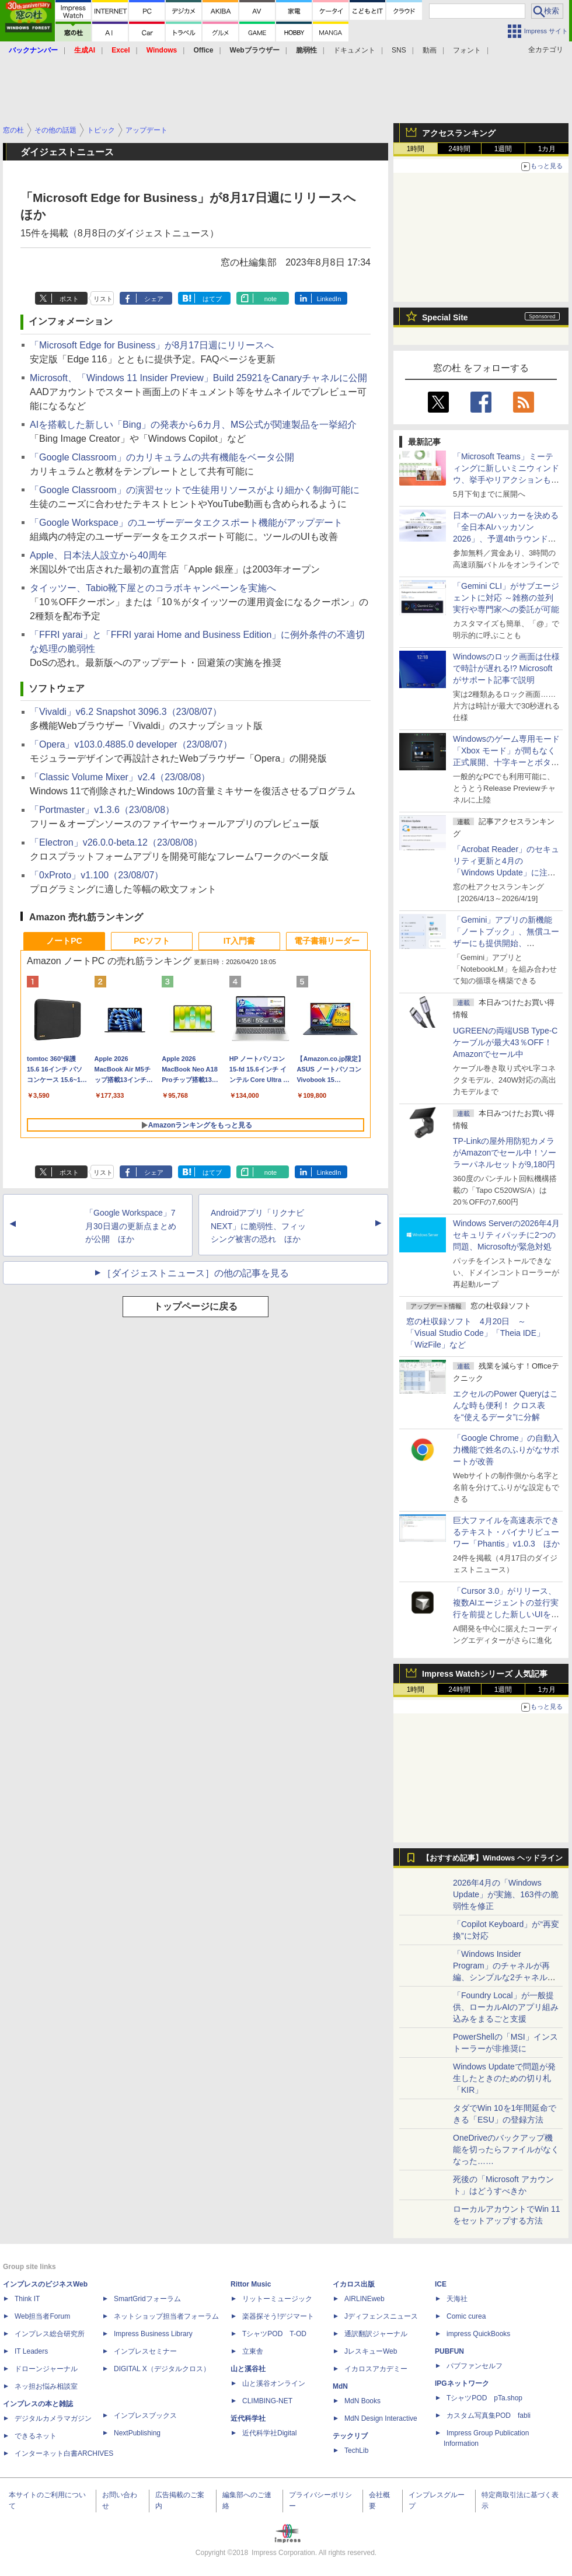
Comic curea (466, 2316)
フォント (467, 50)
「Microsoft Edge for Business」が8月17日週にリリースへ (152, 345)
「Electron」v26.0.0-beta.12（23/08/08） (116, 842)
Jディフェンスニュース (381, 2316)
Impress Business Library (153, 2334)
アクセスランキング (459, 133)
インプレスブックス (145, 2415)
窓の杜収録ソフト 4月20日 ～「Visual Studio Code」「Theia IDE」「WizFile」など (475, 1333)
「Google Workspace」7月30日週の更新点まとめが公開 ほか (130, 1226)
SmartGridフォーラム (147, 2299)
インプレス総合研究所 (50, 2334)
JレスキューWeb (370, 2351)
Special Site (445, 317)
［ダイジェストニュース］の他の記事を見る (195, 1273)
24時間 (459, 149)
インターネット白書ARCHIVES (64, 2453)
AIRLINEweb (364, 2299)
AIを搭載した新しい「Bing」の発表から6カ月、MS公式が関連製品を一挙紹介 (193, 425)
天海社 (457, 2299)
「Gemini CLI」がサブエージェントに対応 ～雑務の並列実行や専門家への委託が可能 (506, 597)
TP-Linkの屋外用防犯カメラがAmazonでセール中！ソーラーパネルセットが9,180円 (504, 1152)
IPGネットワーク (462, 2383)
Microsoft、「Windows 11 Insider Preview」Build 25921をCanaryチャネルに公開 (198, 378)
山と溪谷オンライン (273, 2383)
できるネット (36, 2436)
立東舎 (252, 2351)
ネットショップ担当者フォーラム (166, 2316)
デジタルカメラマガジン (53, 2418)
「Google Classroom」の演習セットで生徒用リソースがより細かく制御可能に (195, 490)
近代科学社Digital (269, 2433)
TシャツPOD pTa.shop (484, 2398)
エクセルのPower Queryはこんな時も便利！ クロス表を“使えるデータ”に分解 (505, 1405)
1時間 (416, 149)
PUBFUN (449, 2351)
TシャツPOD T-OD (274, 2334)
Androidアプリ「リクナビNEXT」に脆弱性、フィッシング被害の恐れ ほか (258, 1226)
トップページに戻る (196, 1306)
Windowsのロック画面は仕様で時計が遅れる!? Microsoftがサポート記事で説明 (506, 668)
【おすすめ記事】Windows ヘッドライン (492, 1858)
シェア (153, 298)
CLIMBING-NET (267, 2401)
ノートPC (64, 940)
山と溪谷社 (248, 2369)
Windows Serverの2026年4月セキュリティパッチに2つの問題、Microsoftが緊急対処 (506, 1235)
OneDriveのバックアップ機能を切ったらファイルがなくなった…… (506, 2149)
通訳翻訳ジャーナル (375, 2334)
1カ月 (547, 149)
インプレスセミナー (145, 2351)
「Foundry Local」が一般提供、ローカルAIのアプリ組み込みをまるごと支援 (506, 2007)
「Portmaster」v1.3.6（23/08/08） (102, 810)
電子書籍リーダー (327, 940)
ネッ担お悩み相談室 (46, 2386)
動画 (430, 50)
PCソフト (151, 940)
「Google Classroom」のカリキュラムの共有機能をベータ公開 (162, 457)
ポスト (69, 298)
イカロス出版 (354, 2284)
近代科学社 (248, 2418)
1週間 (503, 149)
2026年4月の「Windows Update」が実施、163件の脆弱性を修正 (506, 1894)
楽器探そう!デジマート (278, 2316)
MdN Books (362, 2401)
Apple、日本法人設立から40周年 (98, 555)
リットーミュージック (277, 2299)
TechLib (356, 2450)
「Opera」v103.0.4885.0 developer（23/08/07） (131, 744)
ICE (441, 2284)
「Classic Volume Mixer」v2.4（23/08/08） (120, 777)
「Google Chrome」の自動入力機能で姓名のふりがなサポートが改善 (506, 1449)
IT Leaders (31, 2351)
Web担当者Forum (42, 2316)
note (270, 298)
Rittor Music (251, 2284)
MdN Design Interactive (380, 2418)
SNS (399, 50)
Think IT (27, 2299)
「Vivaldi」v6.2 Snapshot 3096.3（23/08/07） (126, 712)
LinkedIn (329, 298)
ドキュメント (354, 50)
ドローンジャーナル (46, 2369)
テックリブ (350, 2436)
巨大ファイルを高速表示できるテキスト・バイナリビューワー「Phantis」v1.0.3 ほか (506, 1532)
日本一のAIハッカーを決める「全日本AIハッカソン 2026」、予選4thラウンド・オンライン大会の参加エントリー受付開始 (506, 539)
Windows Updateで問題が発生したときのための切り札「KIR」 (504, 2078)
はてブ (212, 298)
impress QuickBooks (478, 2334)
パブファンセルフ (475, 2366)
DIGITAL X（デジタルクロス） (162, 2369)
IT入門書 (239, 940)
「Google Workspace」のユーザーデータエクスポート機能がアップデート (186, 523)
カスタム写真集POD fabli (489, 2415)
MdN (340, 2386)
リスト (103, 298)
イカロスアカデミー (375, 2369)
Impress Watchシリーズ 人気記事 (484, 1673)
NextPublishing (137, 2433)
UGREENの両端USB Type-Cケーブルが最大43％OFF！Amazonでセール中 (505, 1042)
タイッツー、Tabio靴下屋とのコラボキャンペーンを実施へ (153, 588)
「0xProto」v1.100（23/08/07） (96, 875)
